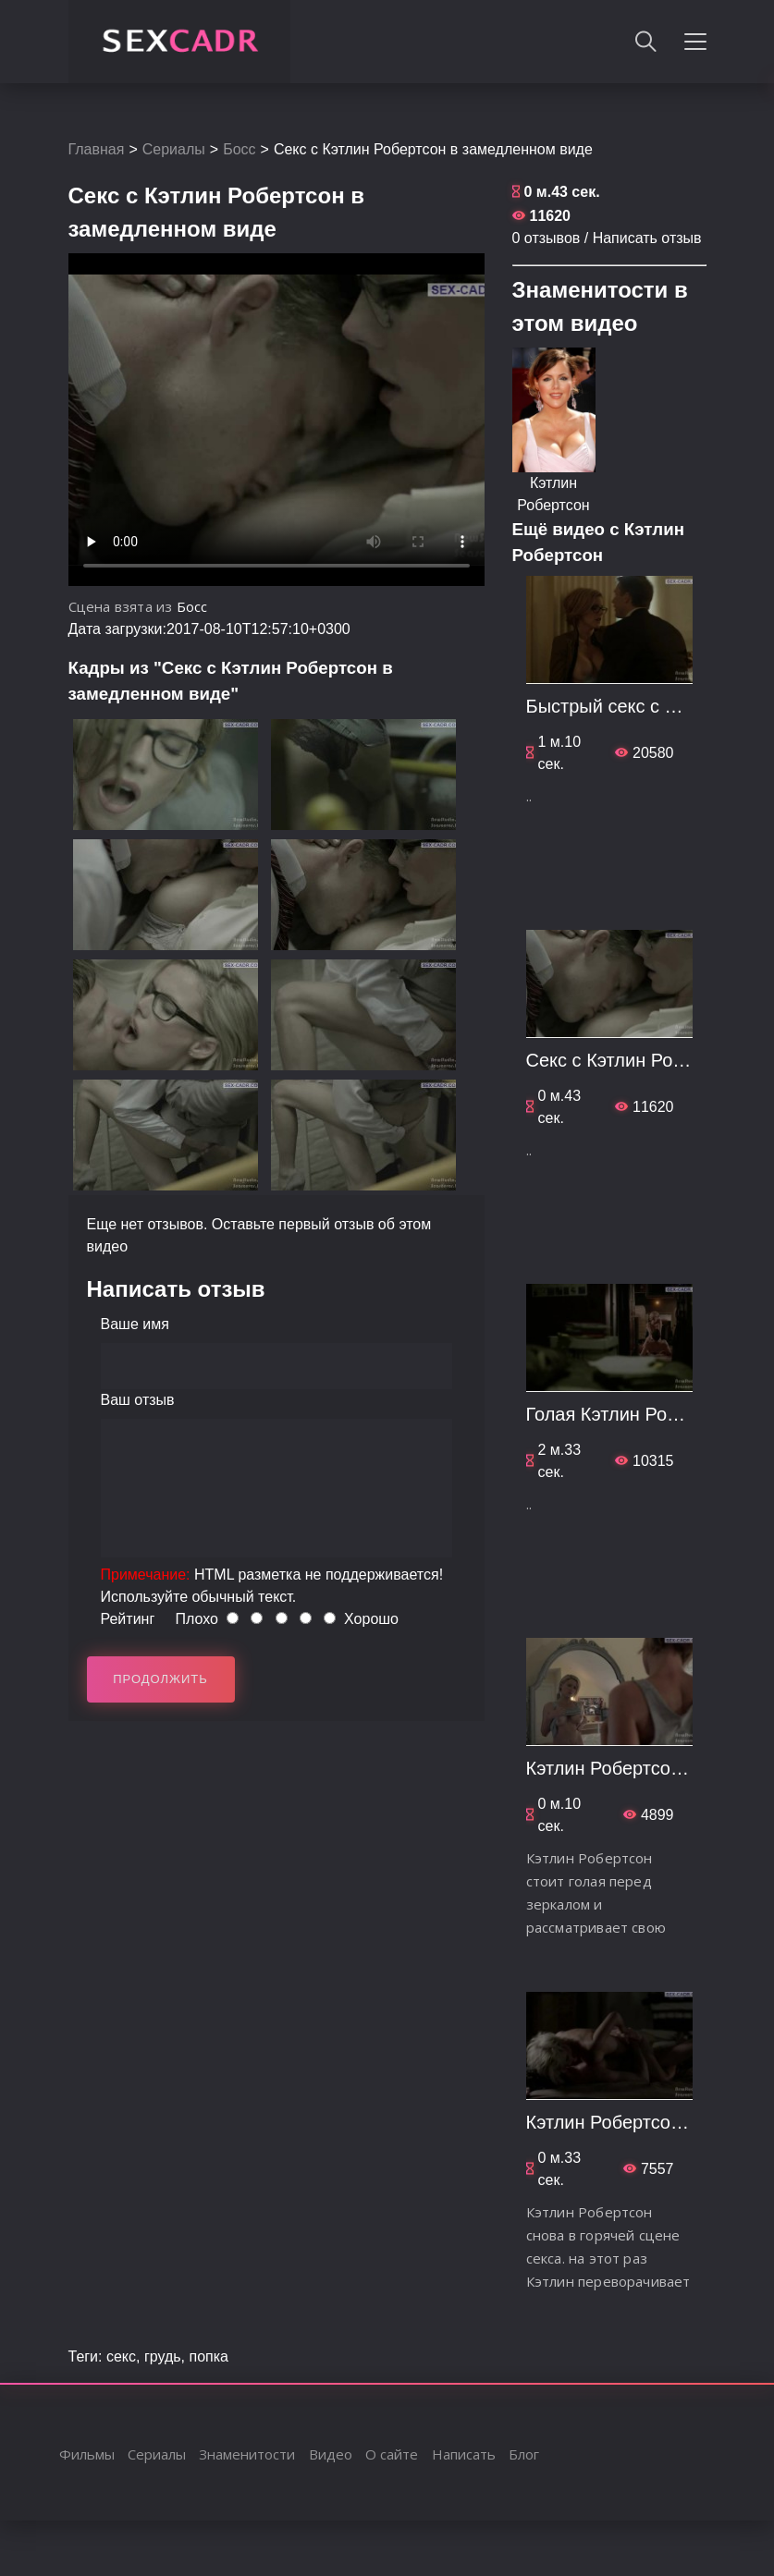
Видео (330, 2454)
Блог (524, 2454)
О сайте (391, 2454)
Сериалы (173, 149)
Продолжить (160, 1679)
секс (121, 2356)
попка (209, 2356)
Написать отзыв (647, 238)
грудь (162, 2356)
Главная (96, 149)
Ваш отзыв (138, 1400)
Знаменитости (247, 2454)
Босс (239, 149)
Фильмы (87, 2454)
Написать (464, 2454)
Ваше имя (135, 1324)
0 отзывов (546, 238)
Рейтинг (128, 1619)
